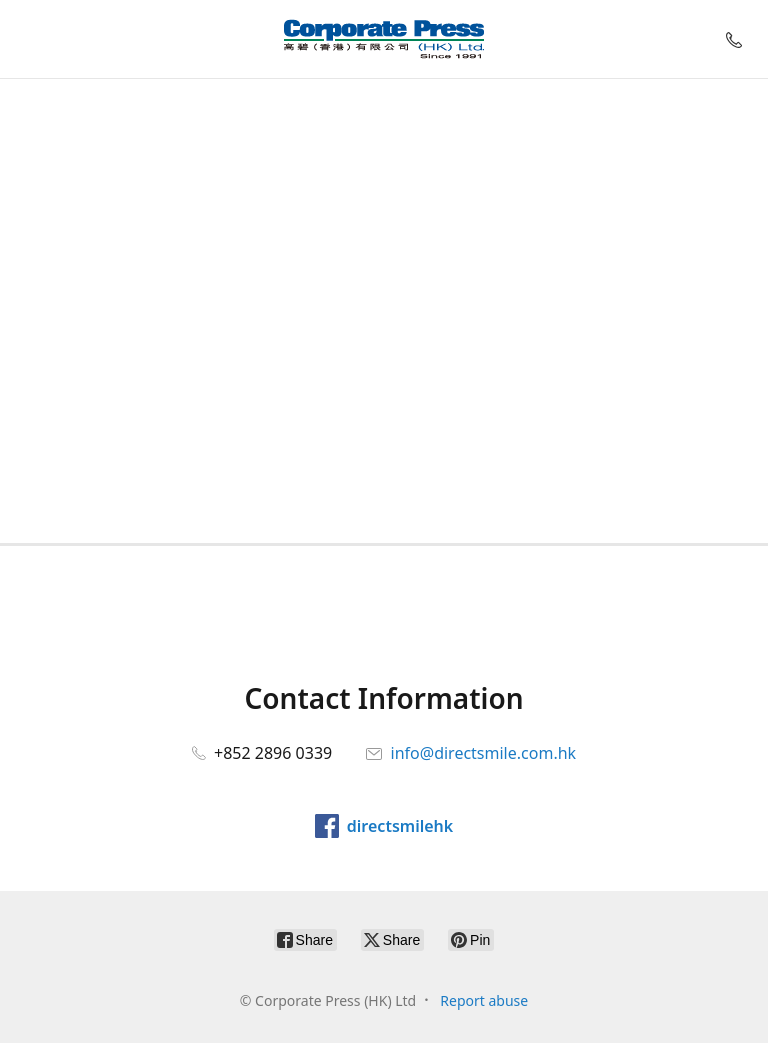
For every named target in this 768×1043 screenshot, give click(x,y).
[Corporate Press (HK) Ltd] (384, 39)
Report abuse (484, 1000)
